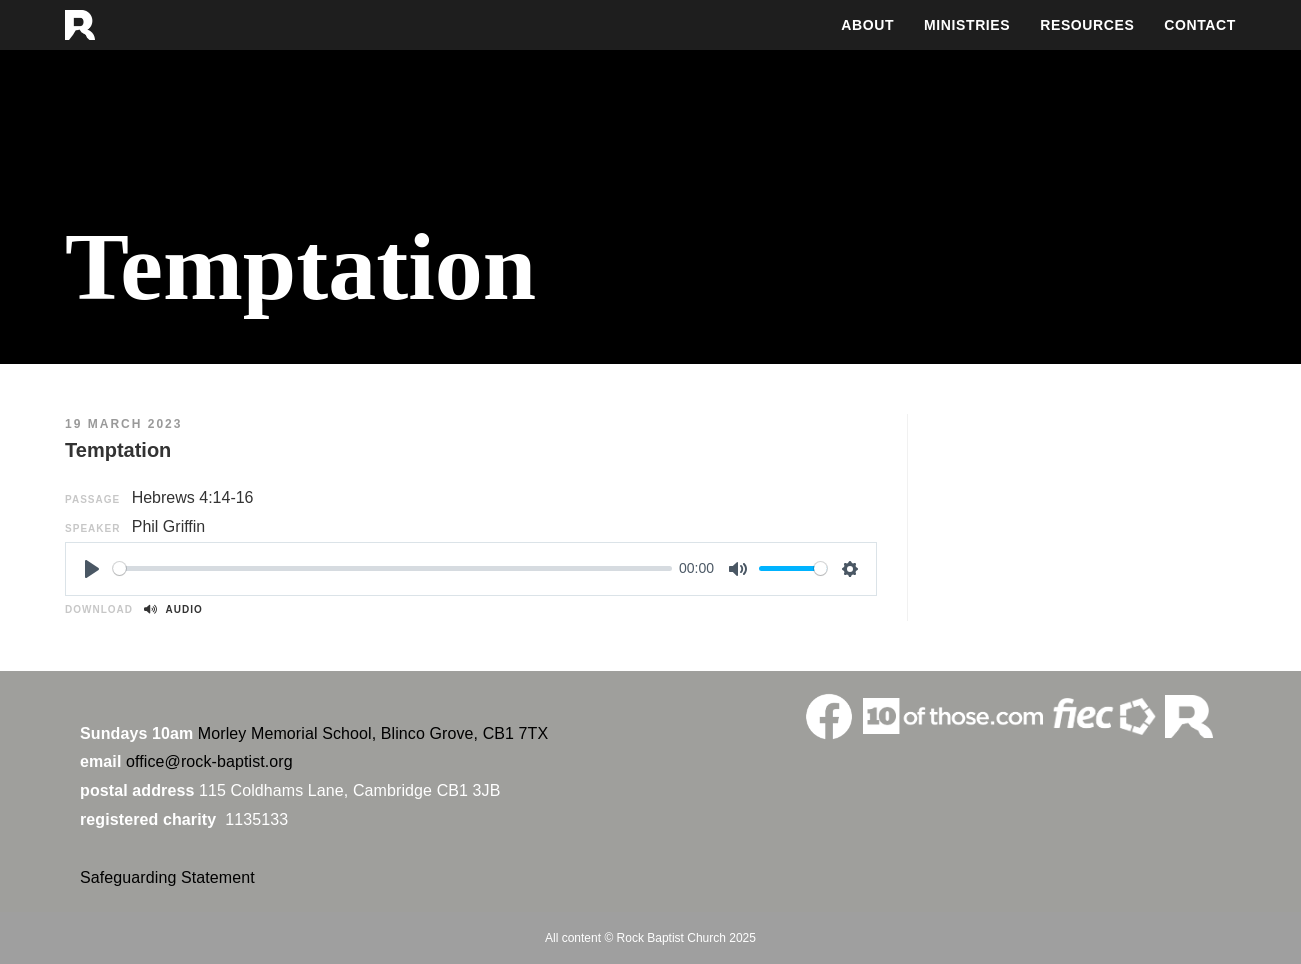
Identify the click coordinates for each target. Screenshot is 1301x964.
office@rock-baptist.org (209, 761)
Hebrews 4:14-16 (193, 497)
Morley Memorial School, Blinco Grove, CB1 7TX (373, 733)
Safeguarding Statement (167, 877)
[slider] (392, 568)
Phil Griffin (169, 526)
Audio (173, 609)
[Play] (92, 569)
